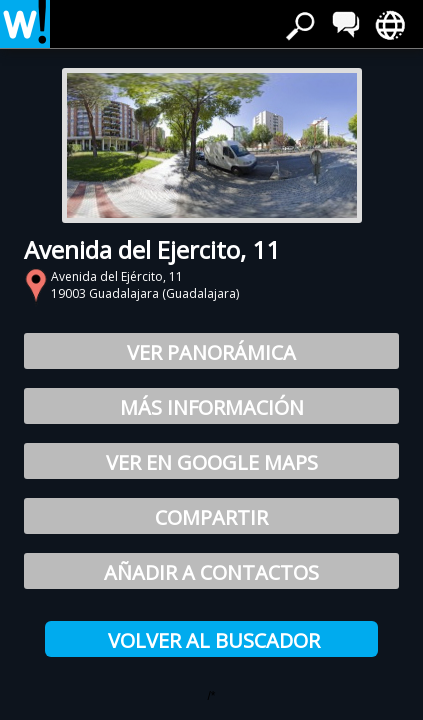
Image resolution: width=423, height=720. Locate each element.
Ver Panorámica (211, 352)
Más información (212, 407)
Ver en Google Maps (212, 462)
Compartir (211, 517)
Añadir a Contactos (211, 572)
